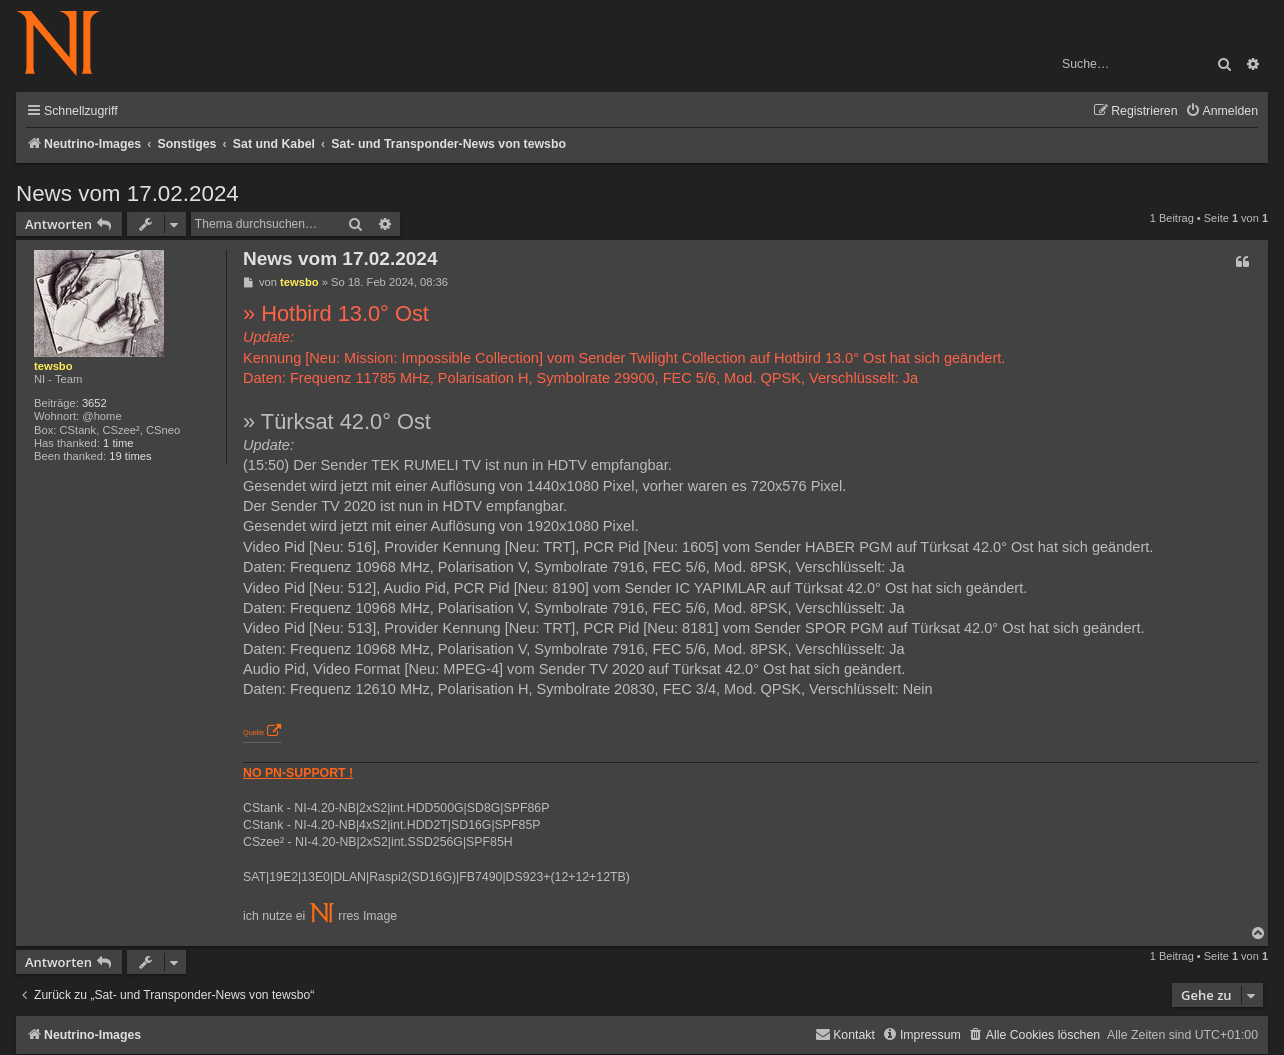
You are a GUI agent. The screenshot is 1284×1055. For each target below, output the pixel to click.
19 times (130, 456)
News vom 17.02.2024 (127, 193)
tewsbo (53, 366)
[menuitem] (1221, 111)
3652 (94, 403)
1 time (118, 443)
